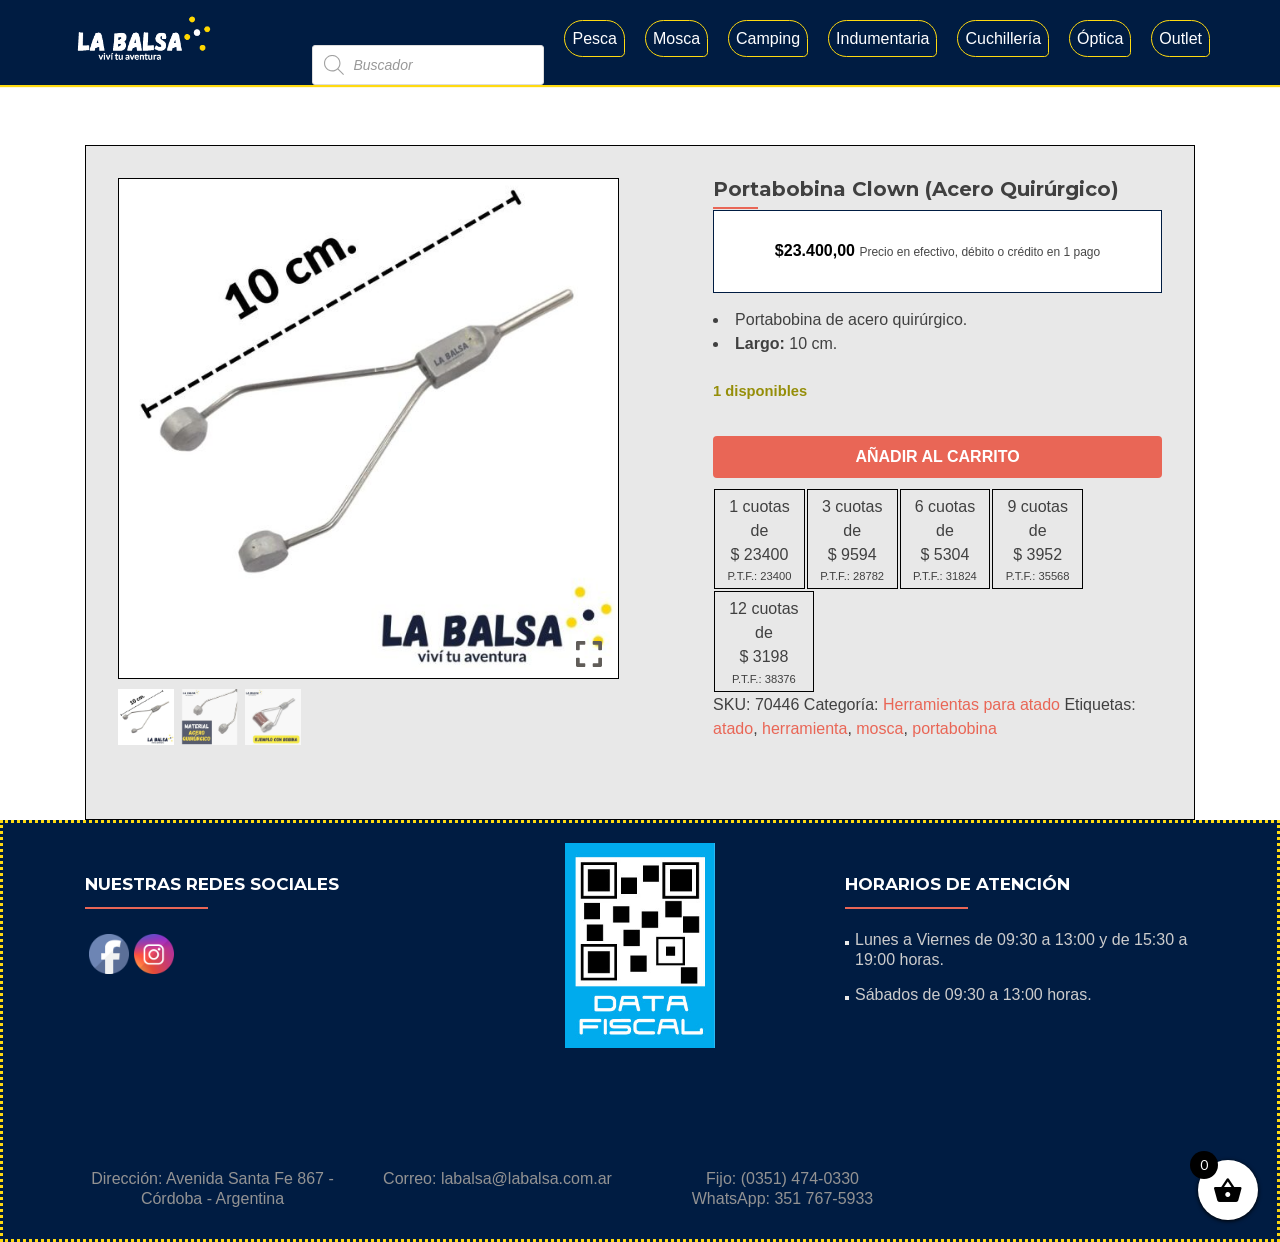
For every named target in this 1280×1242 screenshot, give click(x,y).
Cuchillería (1003, 38)
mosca (879, 728)
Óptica (1100, 38)
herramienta (804, 728)
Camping (768, 38)
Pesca (594, 38)
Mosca (676, 38)
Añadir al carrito (937, 456)
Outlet (1180, 38)
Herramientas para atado (971, 704)
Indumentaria (882, 38)
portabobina (954, 728)
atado (733, 728)
